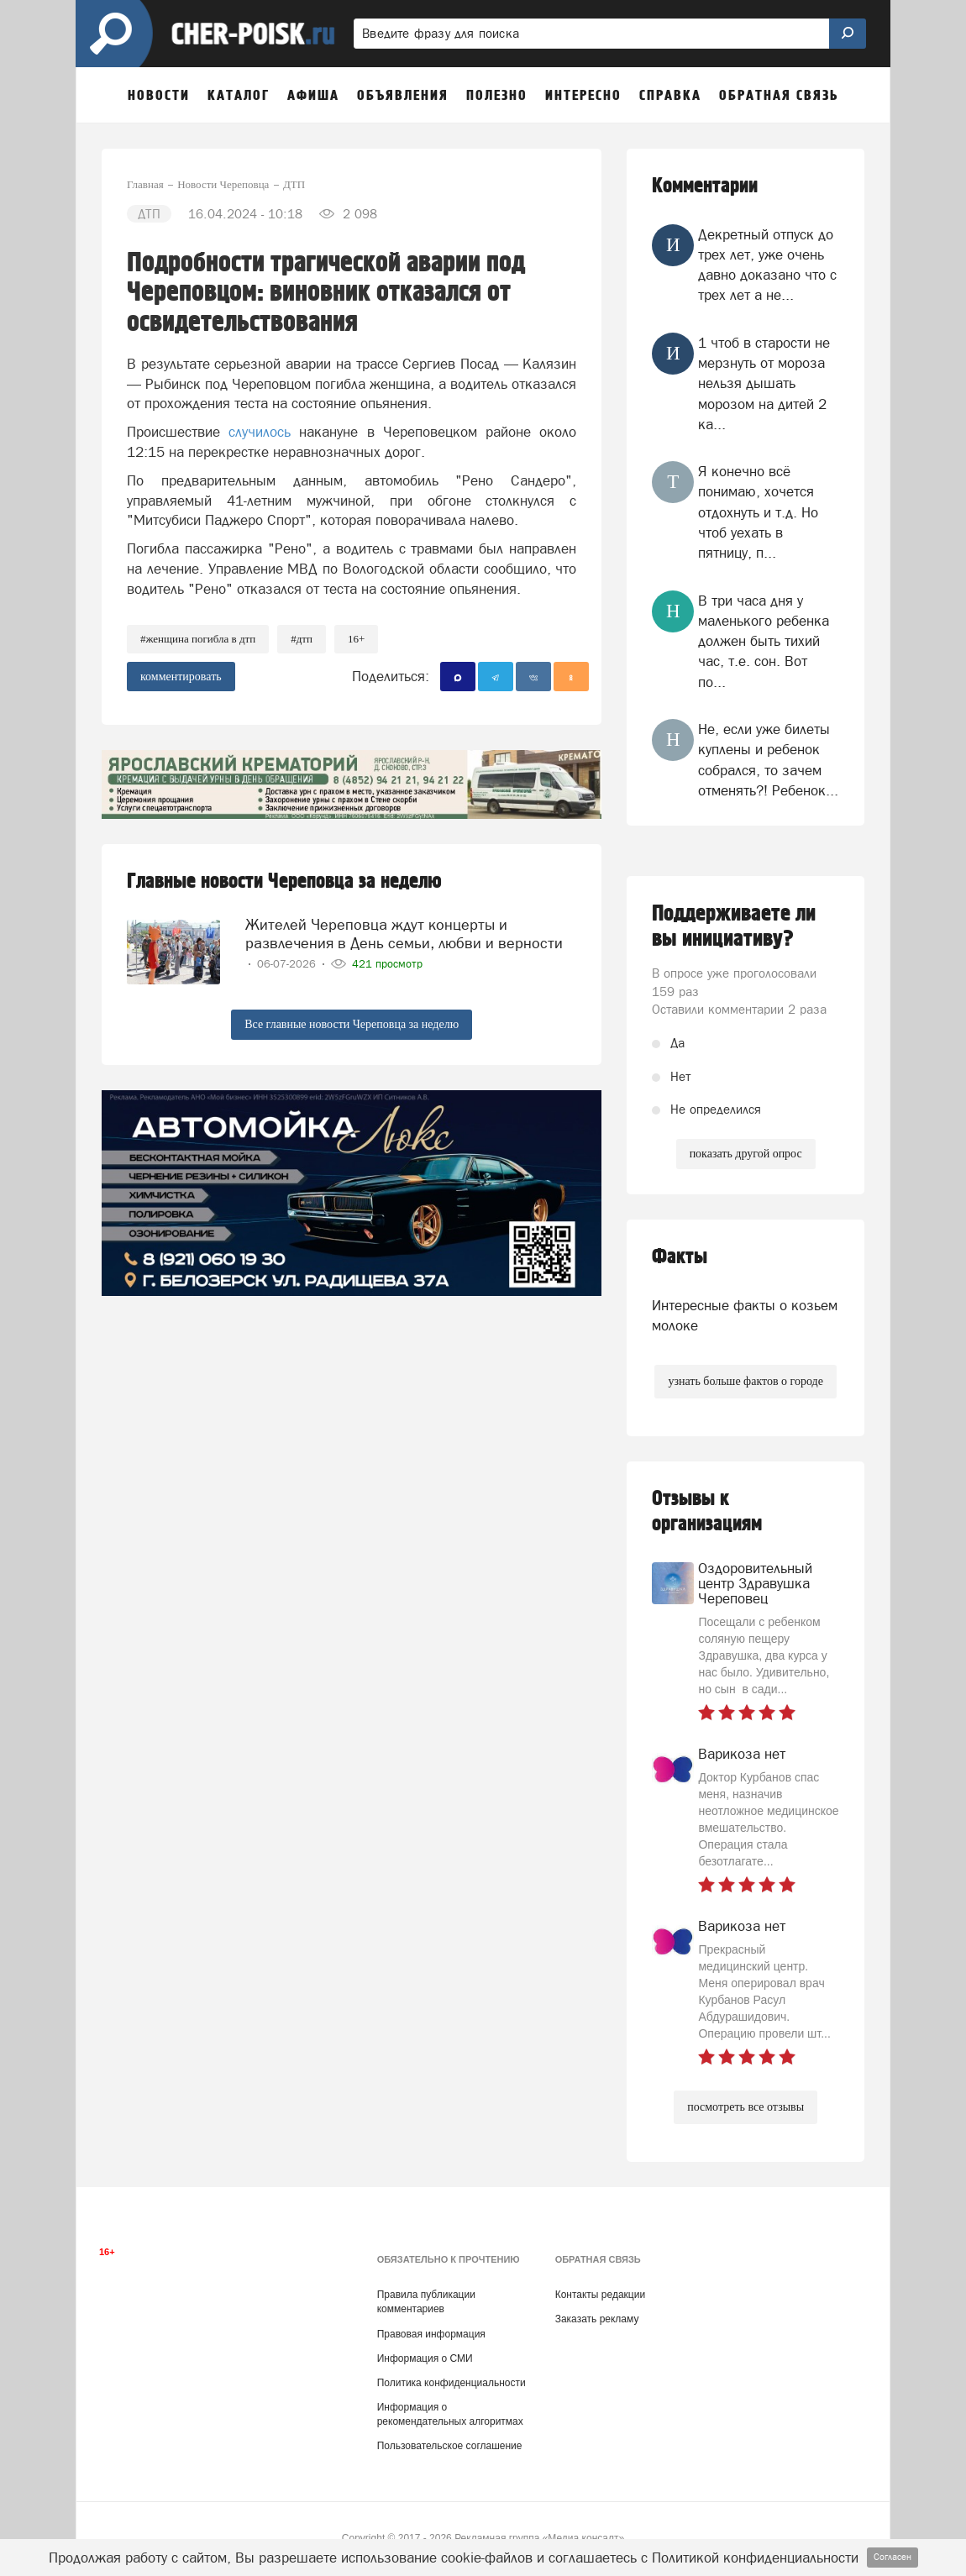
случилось (259, 431)
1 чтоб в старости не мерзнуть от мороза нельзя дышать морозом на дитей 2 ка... (764, 383)
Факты (679, 1257)
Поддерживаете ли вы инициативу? (734, 926)
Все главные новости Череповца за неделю (351, 1024)
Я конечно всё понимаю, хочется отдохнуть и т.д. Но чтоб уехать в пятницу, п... (758, 512)
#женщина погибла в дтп (197, 638)
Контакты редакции (600, 2295)
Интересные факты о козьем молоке (744, 1315)
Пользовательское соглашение (449, 2446)
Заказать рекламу (597, 2319)
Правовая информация (431, 2334)
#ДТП (301, 638)
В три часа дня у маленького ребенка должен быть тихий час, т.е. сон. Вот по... (763, 641)
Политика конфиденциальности (451, 2383)
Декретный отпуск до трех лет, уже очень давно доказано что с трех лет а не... (767, 265)
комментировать (181, 676)
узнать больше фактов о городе (745, 1381)
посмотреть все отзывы (745, 2107)
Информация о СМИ (425, 2358)
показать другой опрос (746, 1153)
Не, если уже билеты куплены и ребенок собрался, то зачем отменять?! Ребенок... (768, 760)
